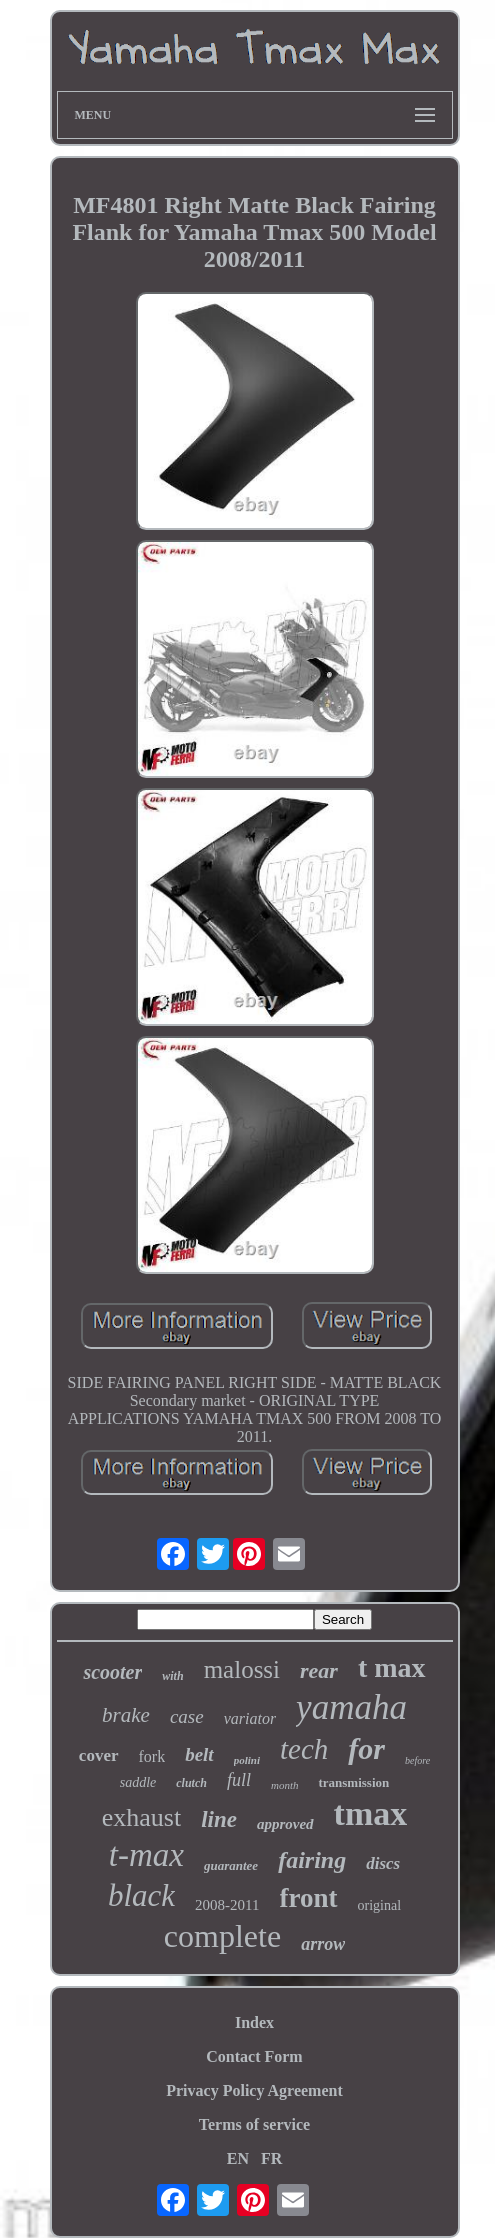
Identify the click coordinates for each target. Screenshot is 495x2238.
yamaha (351, 1707)
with (172, 1676)
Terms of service (254, 2124)
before (417, 1760)
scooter (112, 1672)
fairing (312, 1860)
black (141, 1895)
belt (199, 1754)
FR (271, 2158)
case (187, 1716)
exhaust (141, 1817)
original (380, 1905)
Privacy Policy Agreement (254, 2090)
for (366, 1748)
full (239, 1780)
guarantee (231, 1865)
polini (247, 1760)
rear (319, 1670)
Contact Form (254, 2056)
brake (126, 1715)
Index (254, 2022)
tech (304, 1749)
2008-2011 (227, 1905)
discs (383, 1863)
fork (152, 1756)
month (285, 1785)
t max (392, 1667)
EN (238, 2158)
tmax (371, 1813)
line (219, 1819)
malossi (242, 1669)
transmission (353, 1782)
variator (250, 1718)
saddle (138, 1782)
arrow (323, 1944)
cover (99, 1755)
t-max (146, 1855)
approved (285, 1824)
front (309, 1898)
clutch (191, 1783)
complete (222, 1936)
